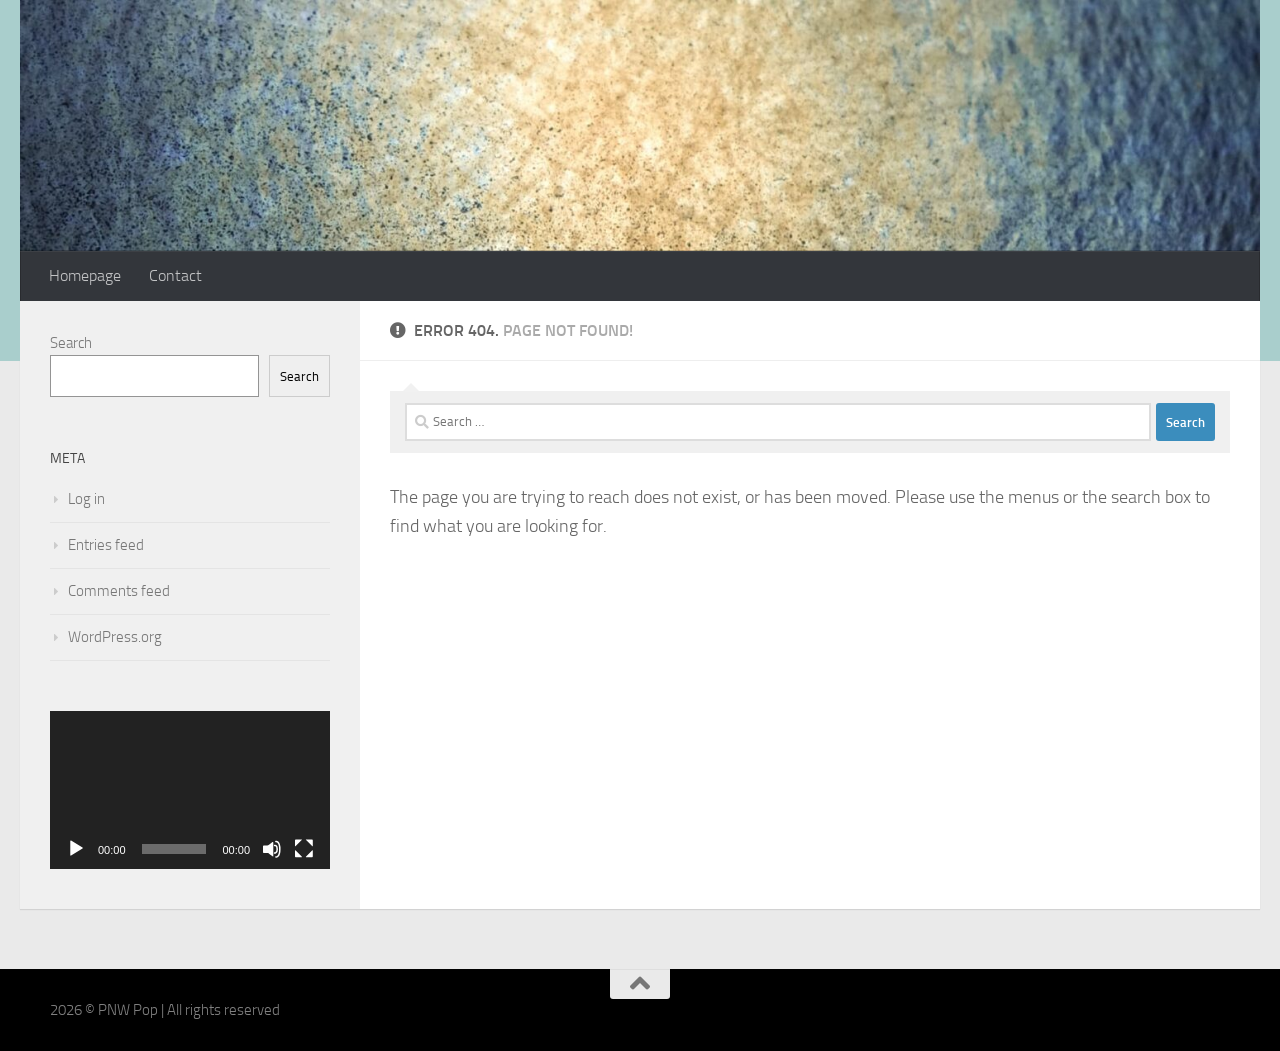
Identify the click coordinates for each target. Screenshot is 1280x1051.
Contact (175, 275)
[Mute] (272, 849)
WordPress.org (115, 637)
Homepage (85, 275)
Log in (86, 499)
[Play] (76, 849)
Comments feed (119, 591)
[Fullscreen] (304, 849)
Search (71, 343)
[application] (190, 790)
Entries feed (106, 545)
